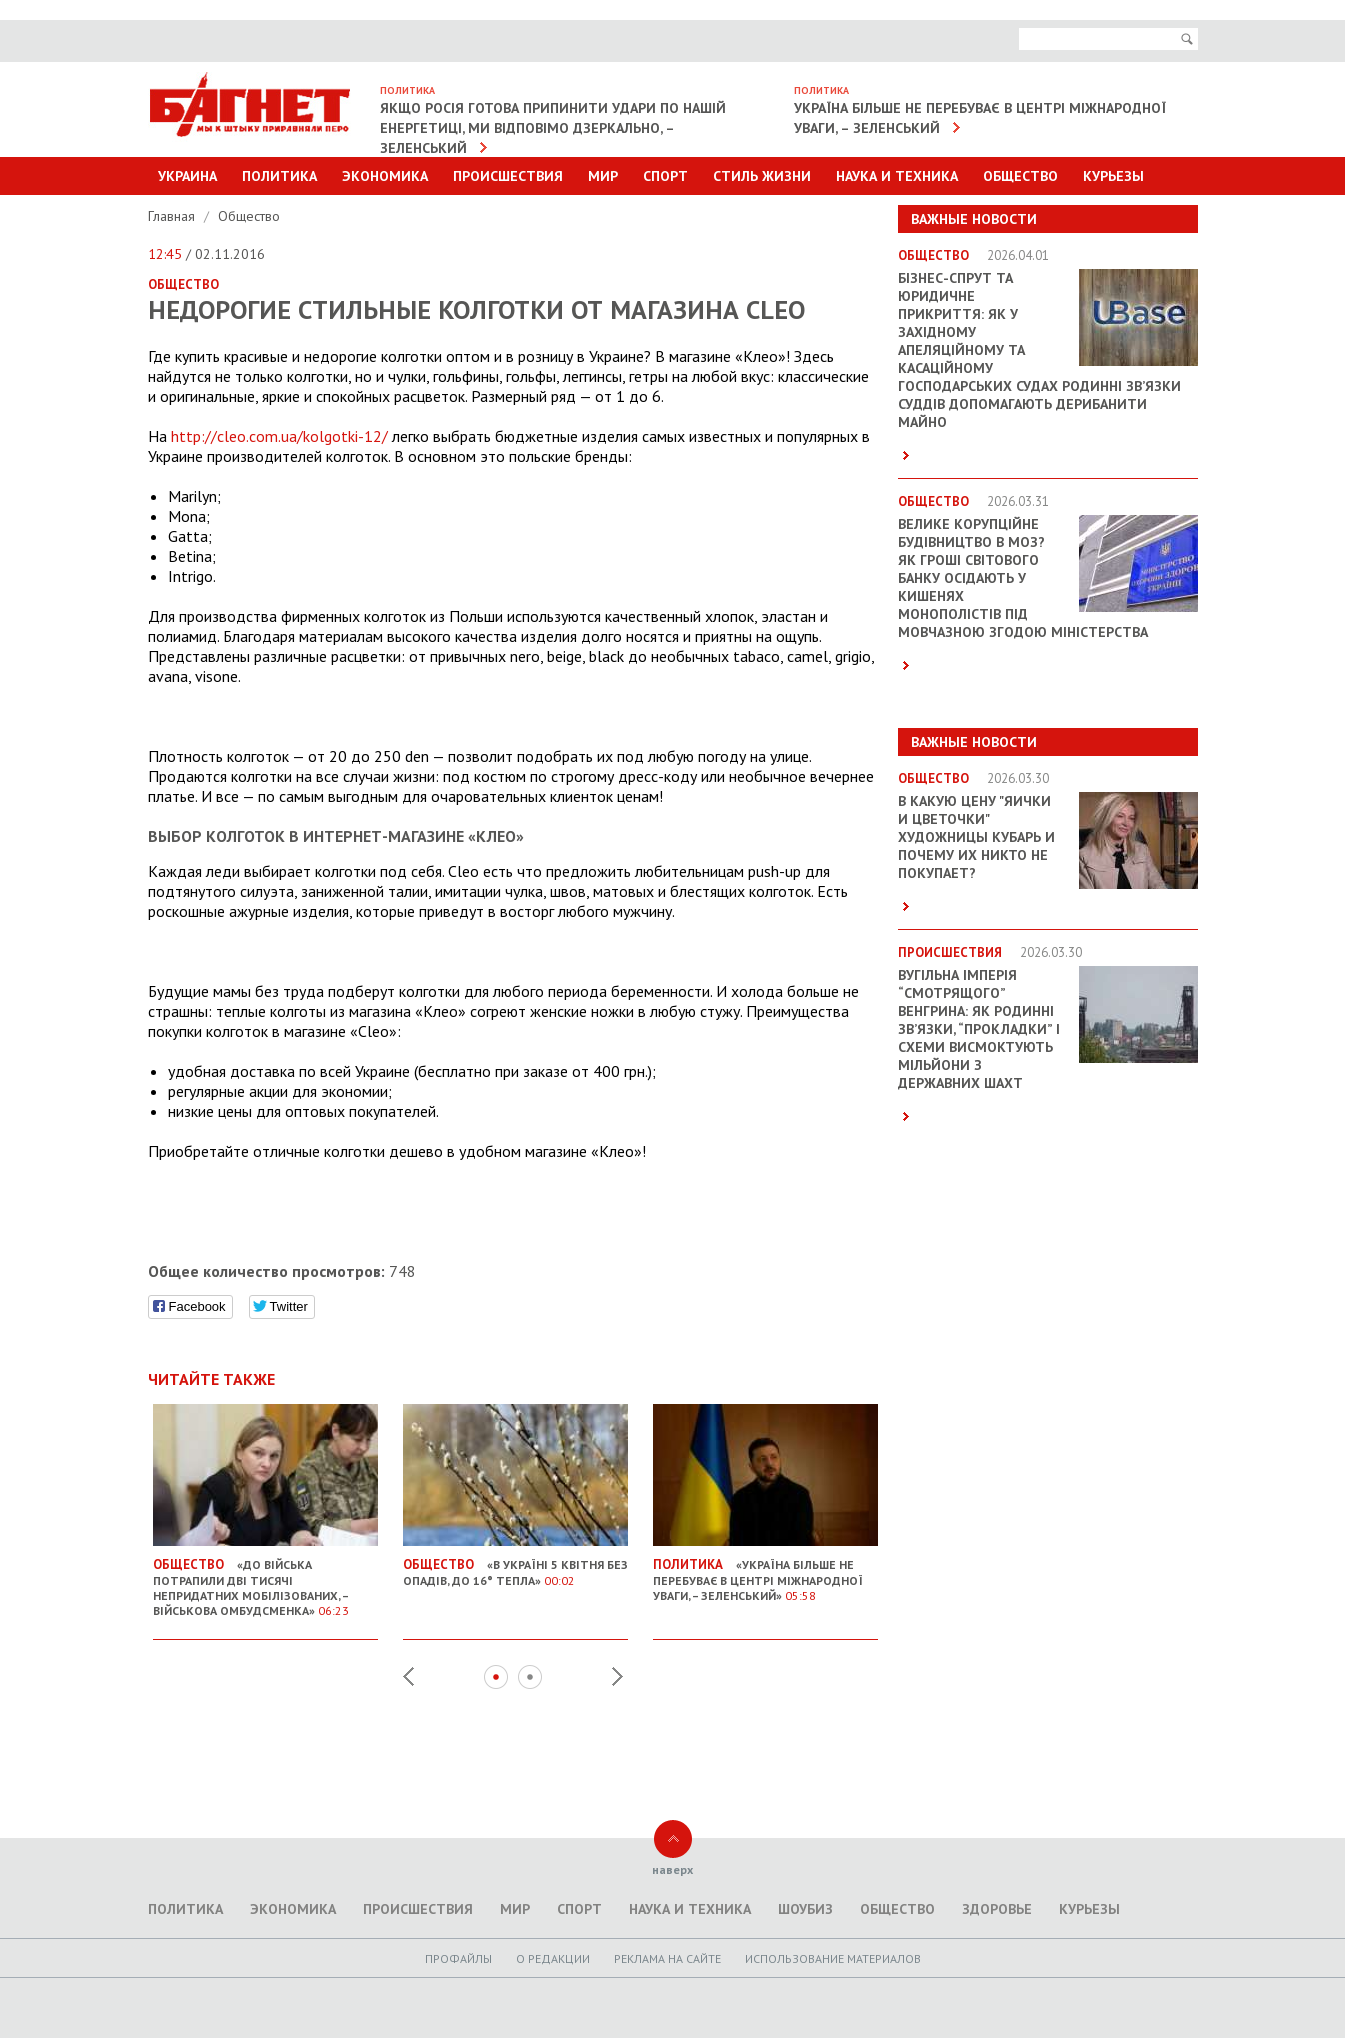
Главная (173, 216)
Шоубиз (805, 1909)
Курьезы (1113, 176)
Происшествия (508, 176)
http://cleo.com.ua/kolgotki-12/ (279, 436)
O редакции (553, 1958)
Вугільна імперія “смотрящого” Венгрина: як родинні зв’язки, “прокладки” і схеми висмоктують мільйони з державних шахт (979, 1029)
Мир (603, 176)
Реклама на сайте (667, 1958)
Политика (279, 176)
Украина (187, 176)
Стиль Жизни (762, 176)
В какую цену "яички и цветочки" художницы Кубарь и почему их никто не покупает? (976, 837)
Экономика (385, 176)
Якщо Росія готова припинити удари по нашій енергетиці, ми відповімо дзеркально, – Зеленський (553, 128)
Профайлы (458, 1958)
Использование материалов (833, 1958)
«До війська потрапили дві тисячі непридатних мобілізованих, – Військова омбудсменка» (265, 1579)
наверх (672, 1869)
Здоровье (997, 1909)
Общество (1020, 176)
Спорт (665, 176)
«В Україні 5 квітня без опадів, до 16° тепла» (515, 1564)
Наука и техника (897, 176)
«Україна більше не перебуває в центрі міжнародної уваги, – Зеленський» (765, 1572)
